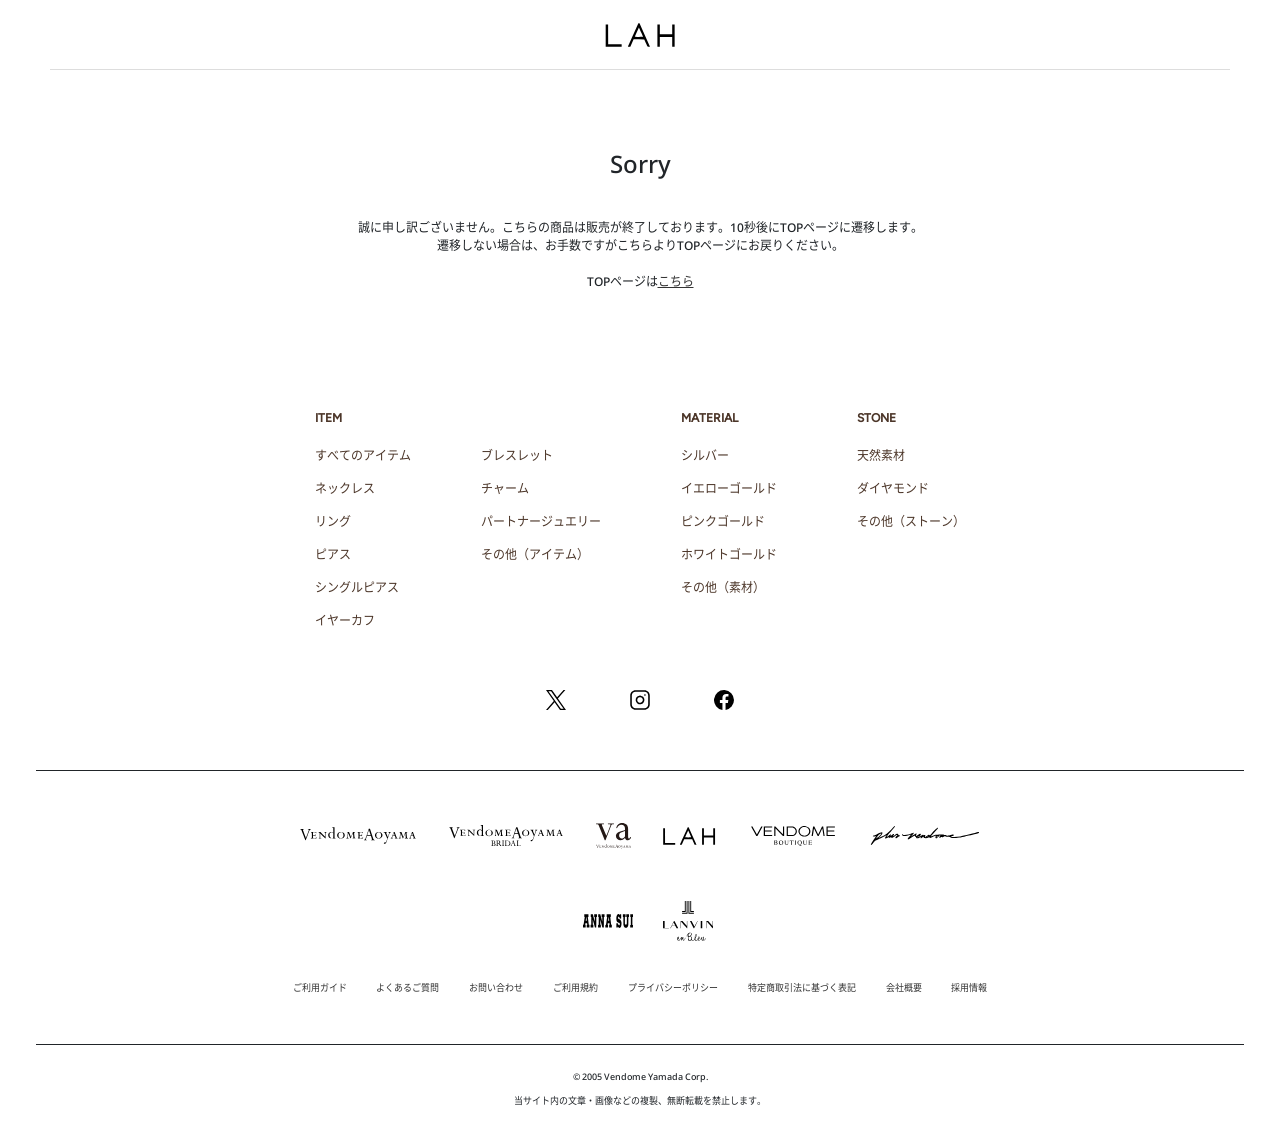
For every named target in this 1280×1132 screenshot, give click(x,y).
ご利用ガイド (320, 987)
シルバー (705, 455)
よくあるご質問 (407, 987)
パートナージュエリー (541, 521)
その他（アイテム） (535, 554)
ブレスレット (517, 455)
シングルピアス (357, 587)
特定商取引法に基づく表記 (802, 987)
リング (333, 521)
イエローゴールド (729, 488)
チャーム (505, 488)
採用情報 (969, 987)
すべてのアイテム (363, 455)
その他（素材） (723, 587)
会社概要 (904, 987)
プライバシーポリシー (673, 987)
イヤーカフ (345, 620)
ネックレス (345, 488)
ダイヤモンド (893, 488)
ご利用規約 (575, 987)
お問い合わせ (496, 987)
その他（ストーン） (911, 521)
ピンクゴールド (723, 521)
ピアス (333, 554)
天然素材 (881, 455)
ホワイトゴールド (729, 554)
